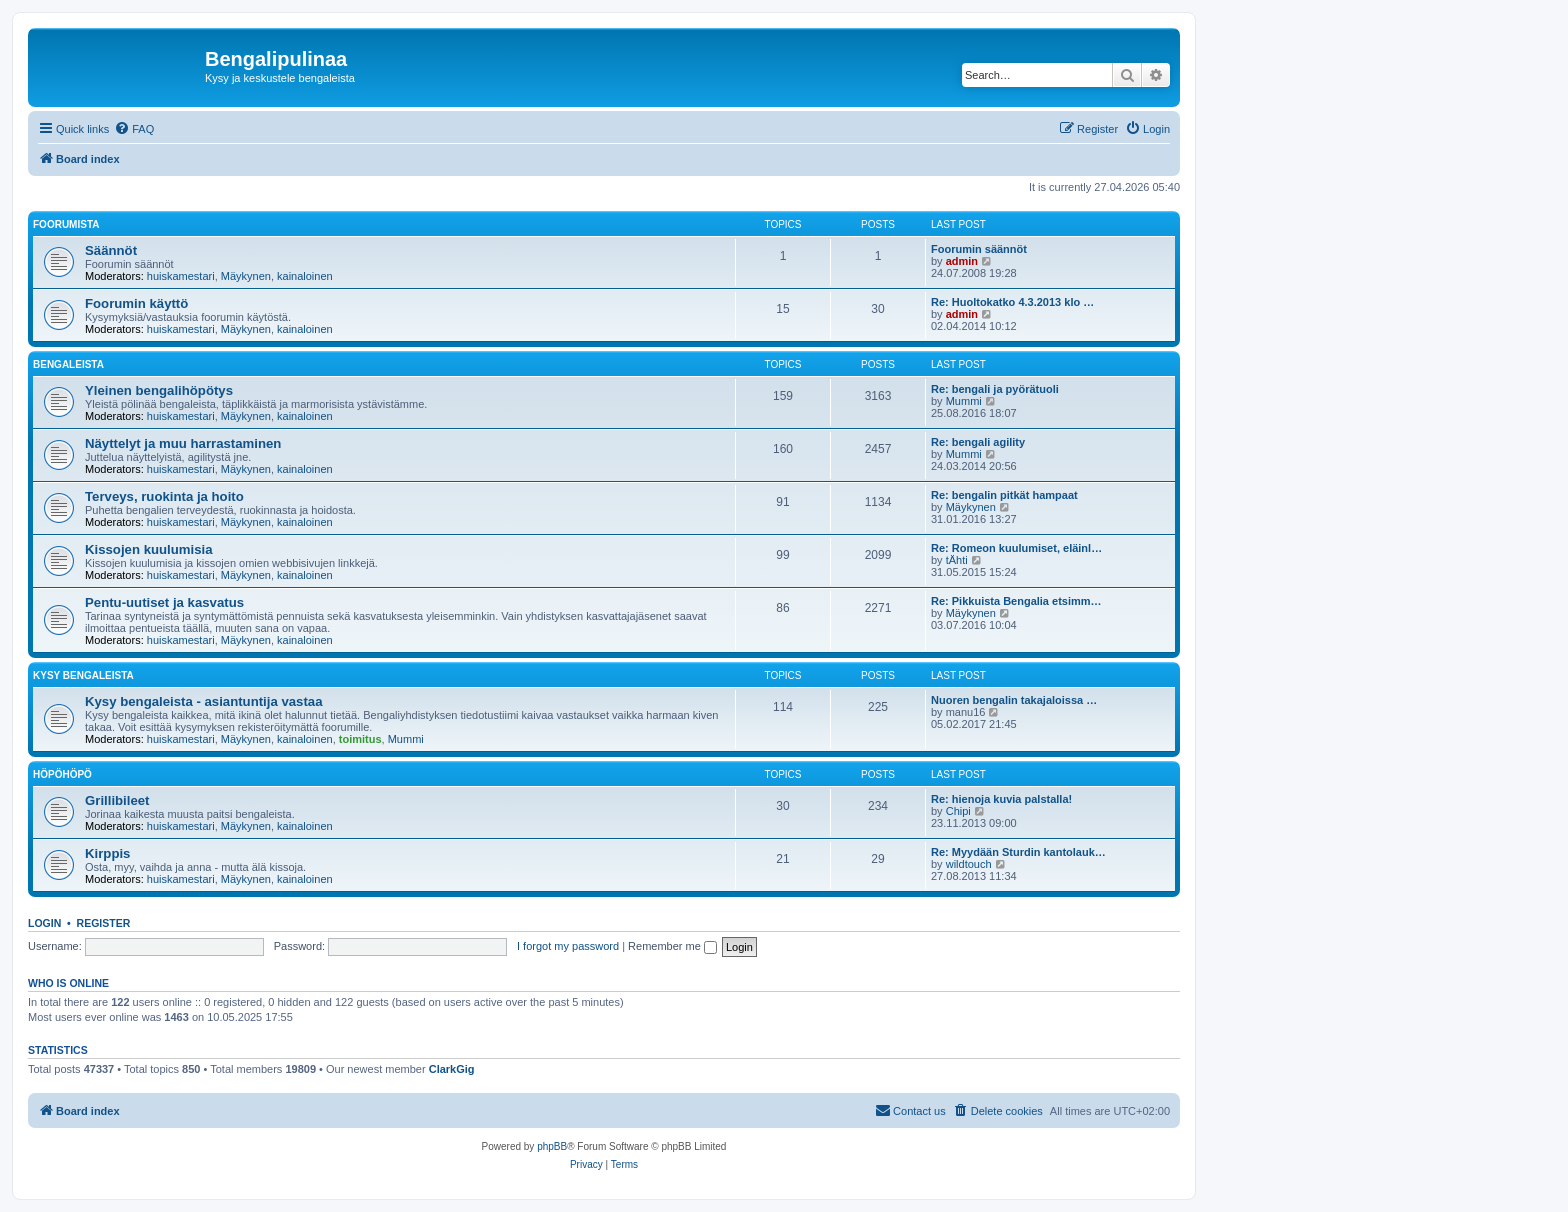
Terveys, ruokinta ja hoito (164, 496)
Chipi (958, 811)
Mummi (964, 401)
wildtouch (969, 864)
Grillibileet (117, 800)
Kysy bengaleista (83, 675)
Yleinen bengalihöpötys (159, 390)
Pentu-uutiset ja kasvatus (164, 602)
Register (104, 923)
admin (962, 261)
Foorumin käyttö (136, 303)
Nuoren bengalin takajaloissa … (1014, 700)
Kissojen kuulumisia (149, 549)
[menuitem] (134, 129)
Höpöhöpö (62, 774)
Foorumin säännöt (979, 249)
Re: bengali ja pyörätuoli (995, 389)
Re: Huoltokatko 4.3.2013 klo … (1012, 302)
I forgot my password (568, 946)
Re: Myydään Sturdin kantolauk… (1018, 852)
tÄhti (957, 560)
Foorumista (66, 224)
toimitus (360, 739)
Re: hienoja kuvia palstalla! (1001, 799)
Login (44, 923)
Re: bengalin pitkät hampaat (1004, 495)
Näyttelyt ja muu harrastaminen (183, 443)
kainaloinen (305, 276)
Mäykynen (246, 276)
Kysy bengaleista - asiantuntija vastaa (203, 701)
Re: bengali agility (978, 442)
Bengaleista (68, 364)
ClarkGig (452, 1069)
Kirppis (107, 853)
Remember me (672, 946)
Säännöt (111, 250)
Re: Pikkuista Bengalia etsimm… (1016, 601)
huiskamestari (181, 276)
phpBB (552, 1146)
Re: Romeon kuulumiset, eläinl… (1016, 548)
